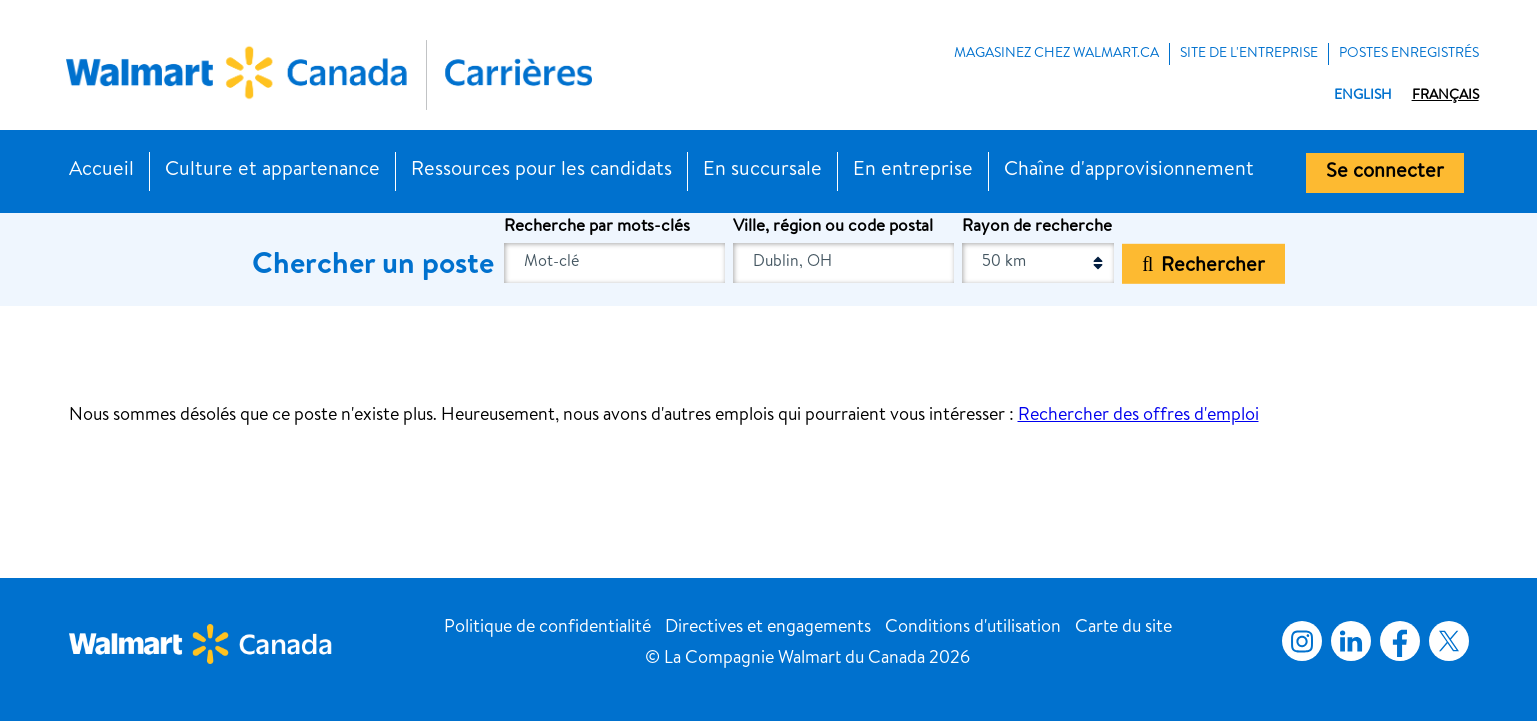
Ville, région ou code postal (833, 227)
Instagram (1302, 641)
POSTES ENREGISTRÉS (1409, 54)
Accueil (101, 171)
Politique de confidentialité (547, 628)
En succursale (762, 171)
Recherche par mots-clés (597, 227)
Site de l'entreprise (1249, 54)
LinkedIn (1351, 641)
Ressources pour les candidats (541, 171)
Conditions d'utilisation (973, 628)
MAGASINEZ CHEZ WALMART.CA (1056, 54)
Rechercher (1213, 266)
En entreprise (913, 171)
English (1363, 96)
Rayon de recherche (1037, 227)
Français (1445, 96)
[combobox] (843, 263)
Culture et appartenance (272, 171)
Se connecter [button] (1385, 173)
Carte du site (1123, 628)
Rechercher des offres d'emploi (1138, 416)
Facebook (1396, 641)
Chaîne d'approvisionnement (1129, 171)
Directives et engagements (768, 628)
